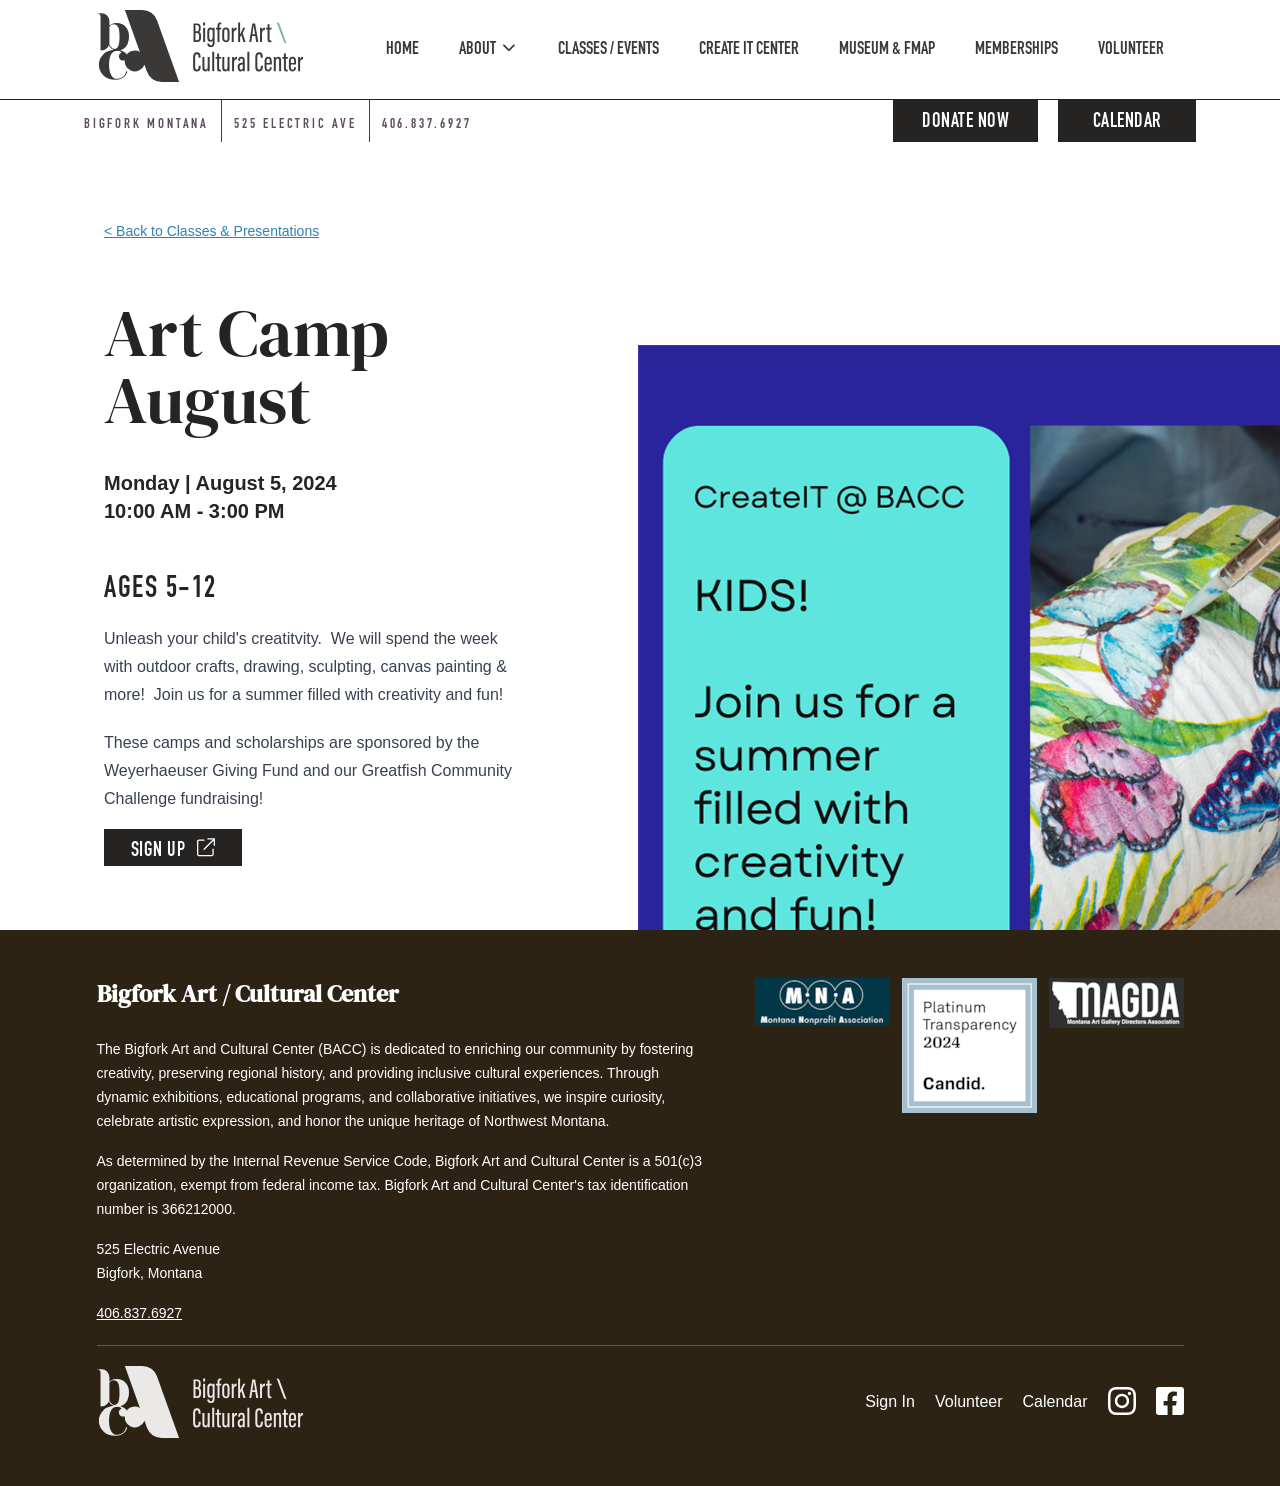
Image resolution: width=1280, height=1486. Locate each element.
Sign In (890, 1401)
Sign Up (173, 849)
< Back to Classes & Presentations (211, 231)
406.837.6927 (140, 1313)
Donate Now (965, 123)
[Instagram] (1122, 1402)
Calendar (1127, 123)
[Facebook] (1170, 1402)
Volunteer (969, 1401)
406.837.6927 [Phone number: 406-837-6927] (427, 125)
